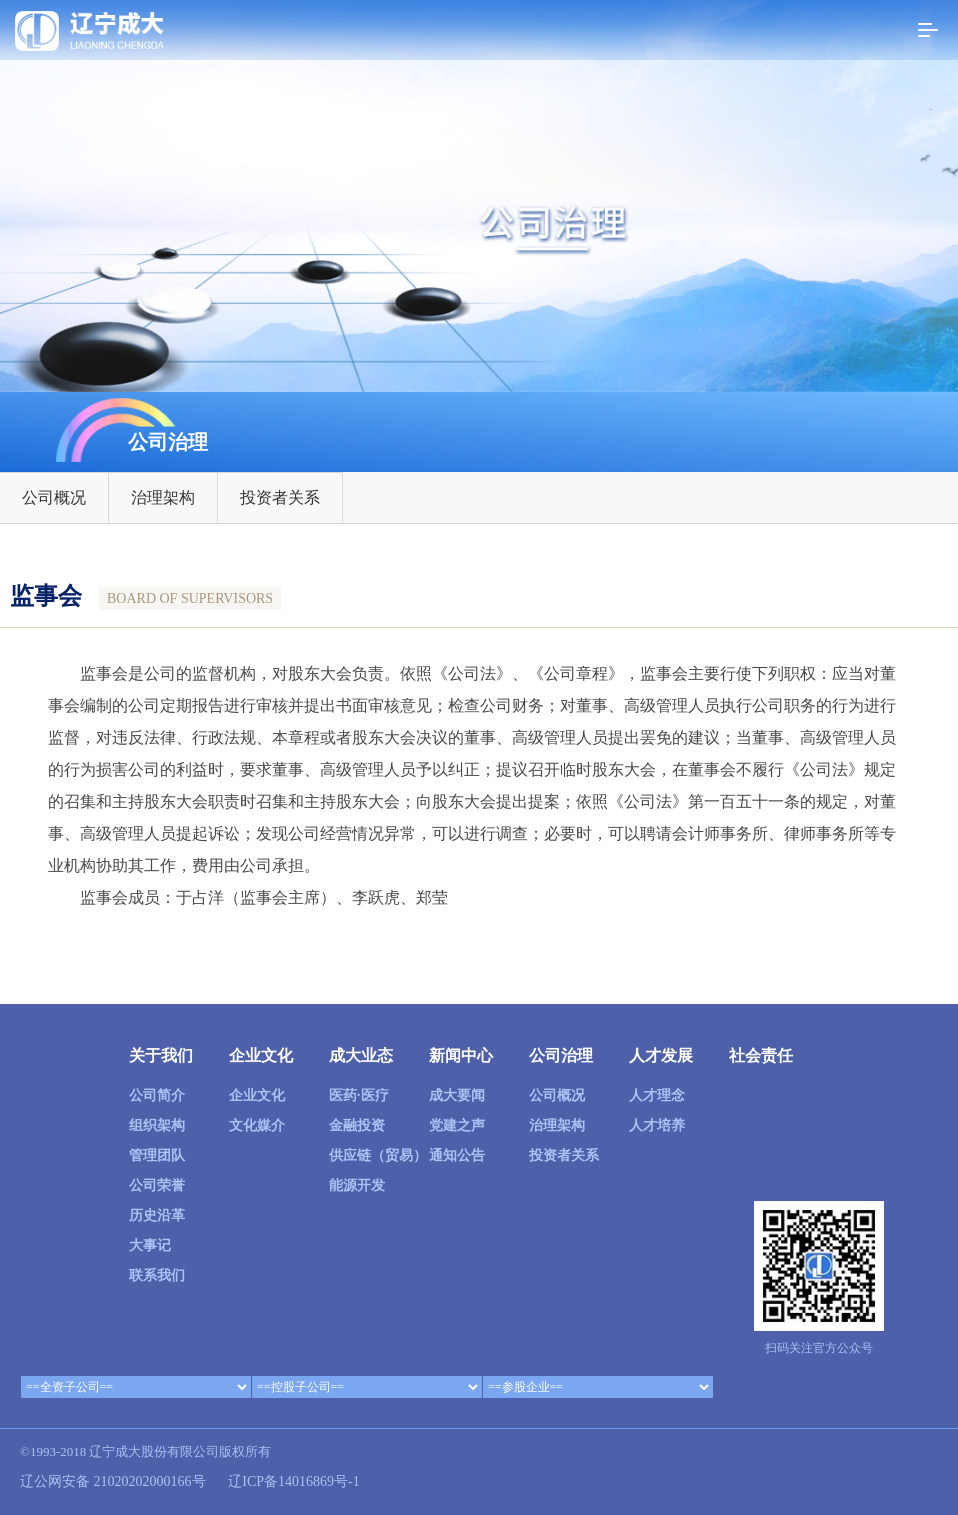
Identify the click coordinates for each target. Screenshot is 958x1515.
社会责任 (761, 1055)
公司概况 (54, 497)
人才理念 (657, 1095)
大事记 (150, 1245)
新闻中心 (461, 1055)
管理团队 (157, 1155)
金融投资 (357, 1125)
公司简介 (157, 1095)
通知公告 (457, 1155)
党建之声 (457, 1125)
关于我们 (161, 1055)
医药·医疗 (359, 1095)
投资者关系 (280, 497)
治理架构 (163, 497)
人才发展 (661, 1055)
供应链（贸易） (378, 1155)
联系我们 (157, 1275)
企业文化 (261, 1055)
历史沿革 (157, 1215)
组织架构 (157, 1125)
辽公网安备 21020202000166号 (113, 1481)
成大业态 (361, 1055)
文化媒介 (257, 1125)
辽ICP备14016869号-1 (293, 1481)
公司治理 (561, 1055)
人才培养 (657, 1125)
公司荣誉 (157, 1185)
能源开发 (357, 1185)
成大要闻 (457, 1095)
